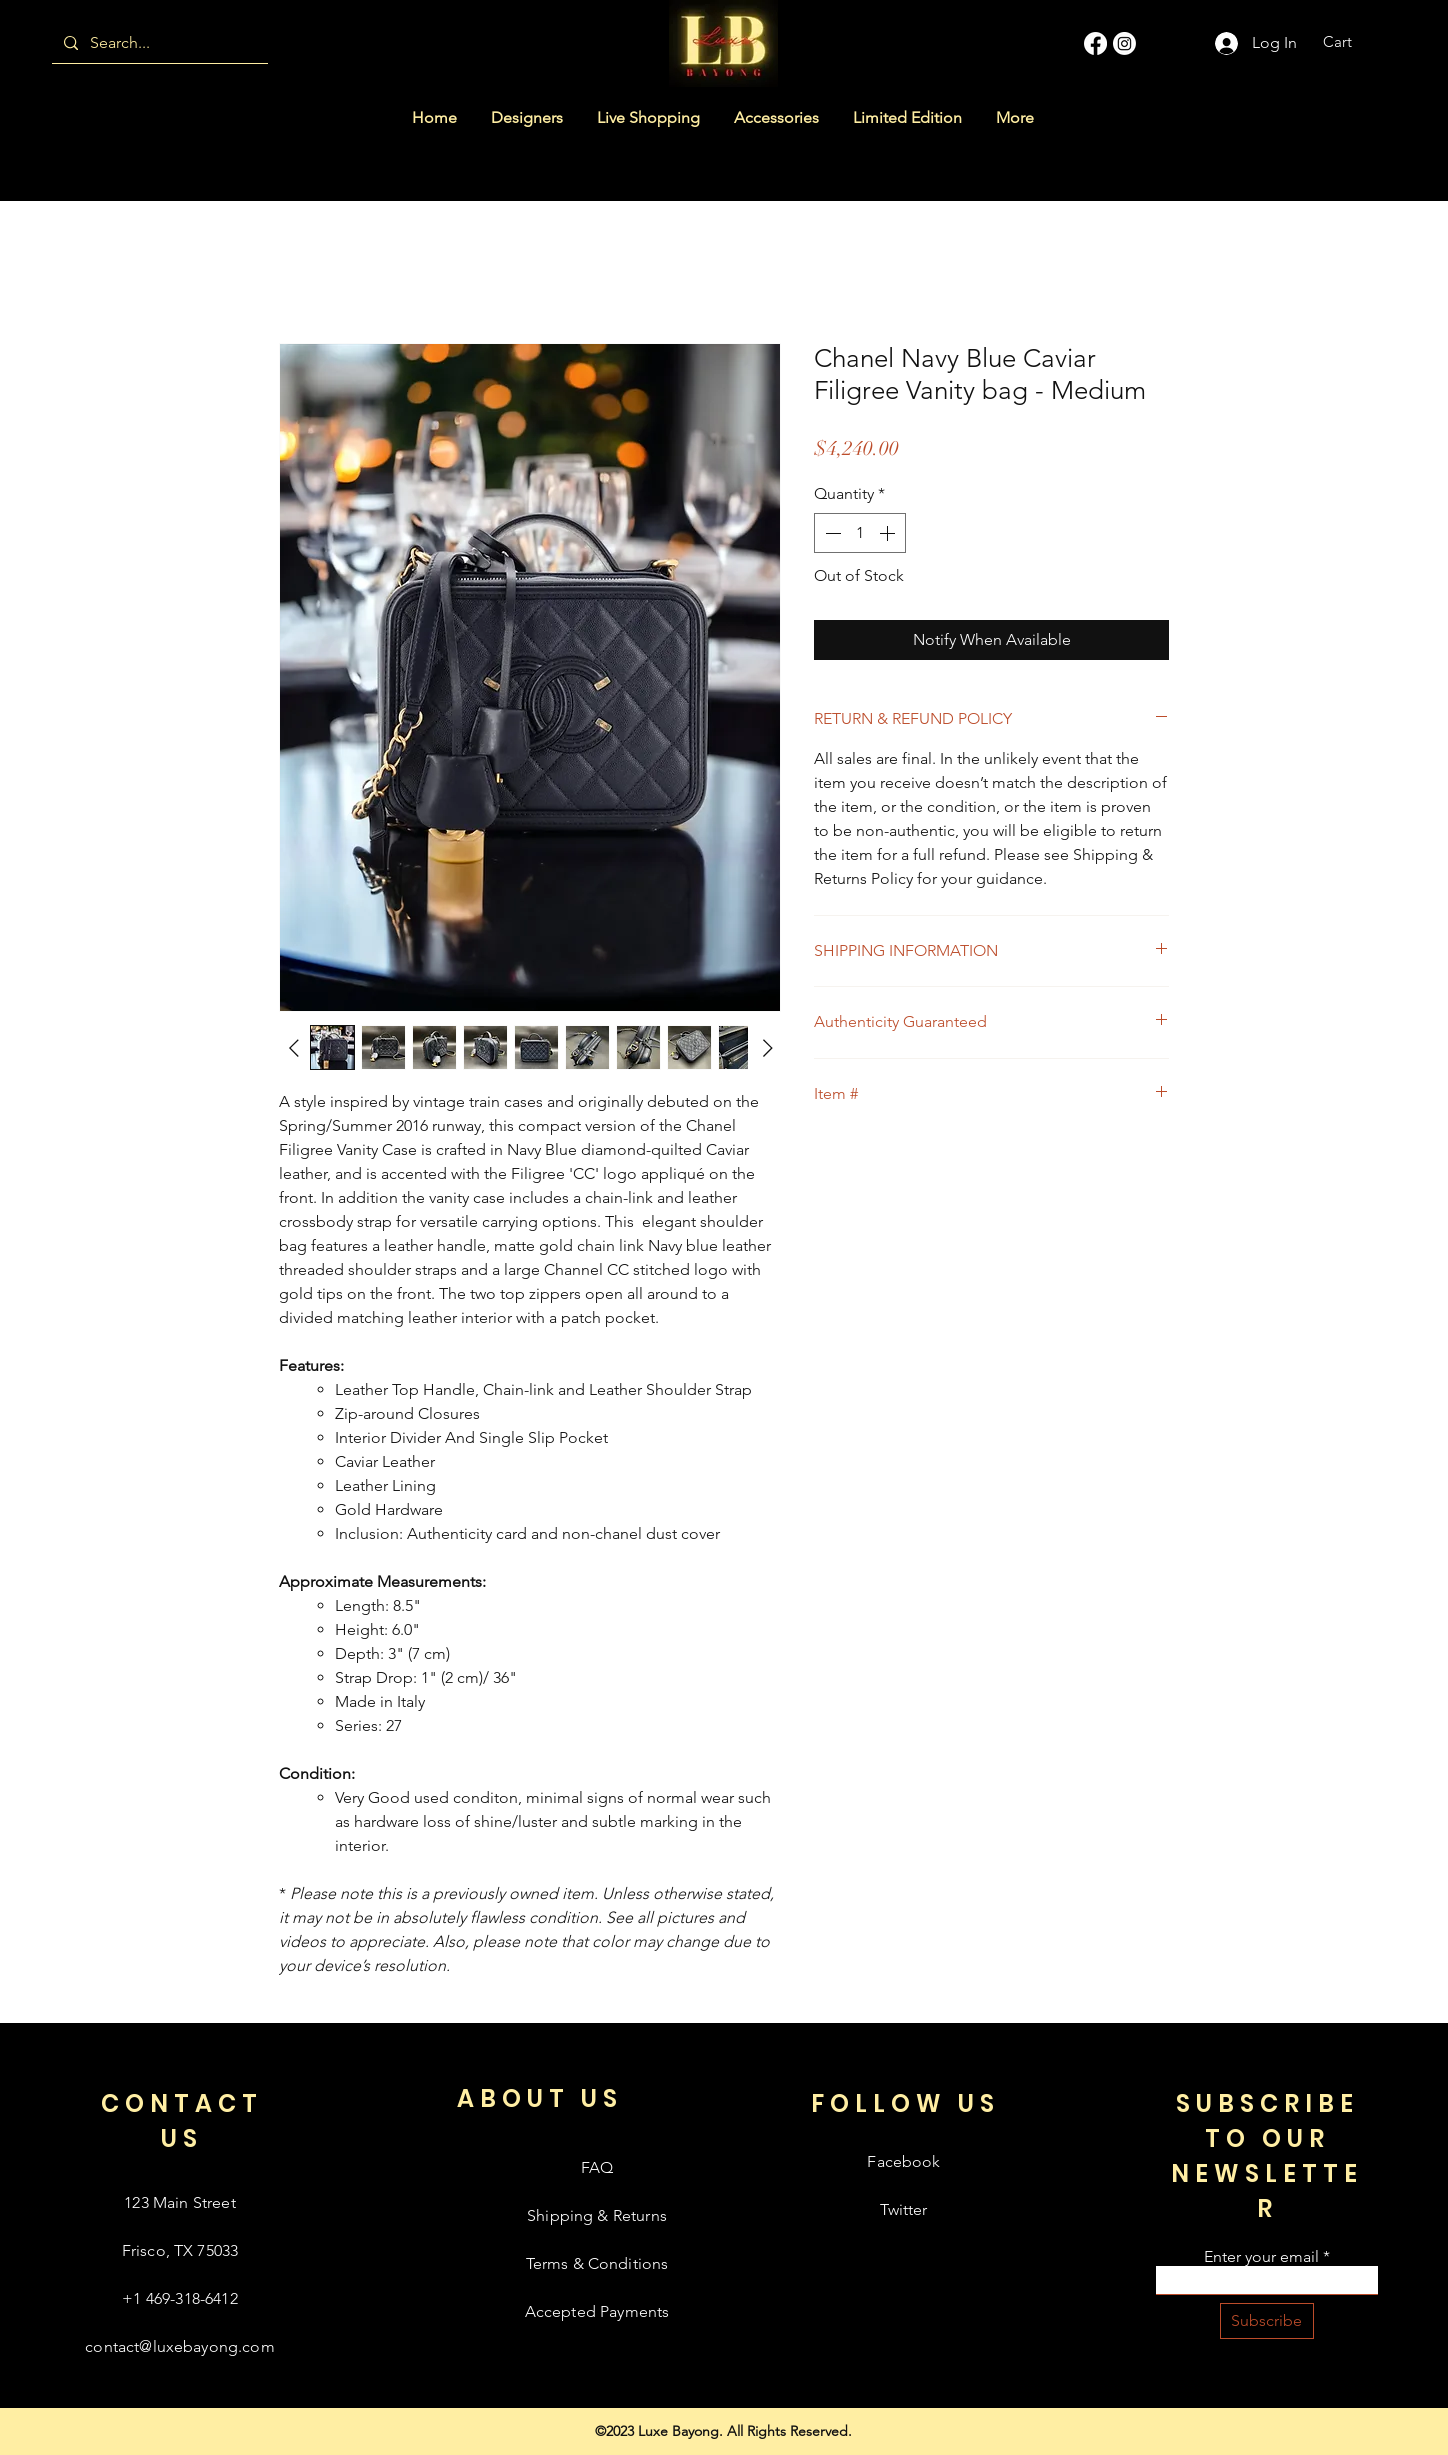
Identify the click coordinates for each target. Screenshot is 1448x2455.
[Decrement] (831, 533)
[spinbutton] (860, 533)
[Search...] (158, 43)
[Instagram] (1124, 43)
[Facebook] (1095, 43)
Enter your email (1261, 2257)
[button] (1350, 42)
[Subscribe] (1267, 2321)
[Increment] (889, 533)
